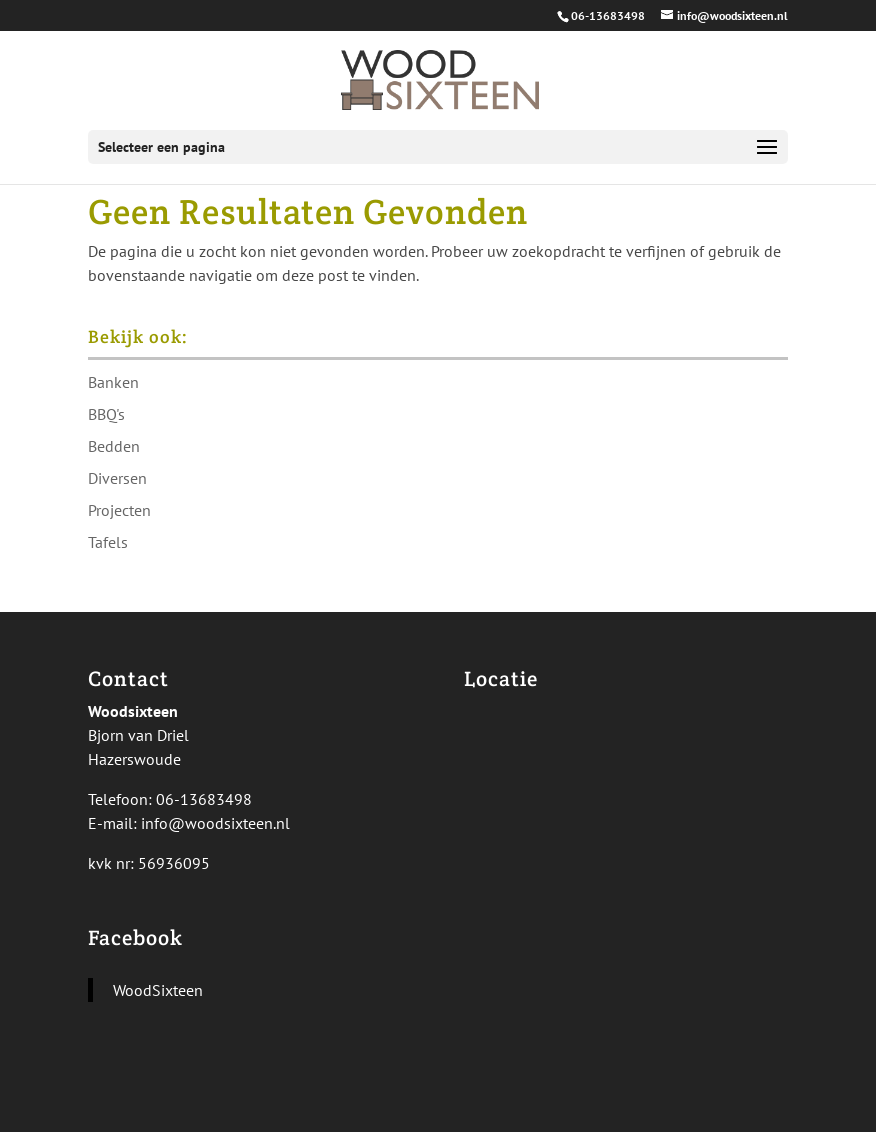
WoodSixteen (158, 990)
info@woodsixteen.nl (215, 823)
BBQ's (106, 414)
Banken (113, 382)
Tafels (108, 542)
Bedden (114, 446)
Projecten (119, 510)
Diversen (117, 478)
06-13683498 (608, 15)
